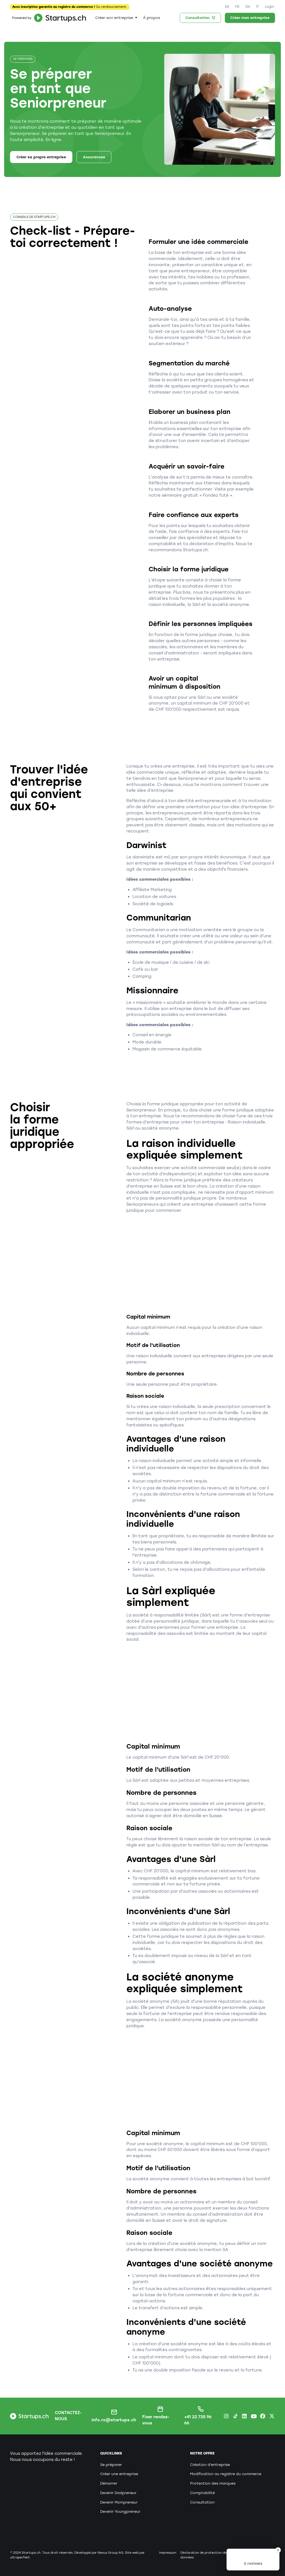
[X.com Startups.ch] (272, 2416)
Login (269, 7)
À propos (151, 18)
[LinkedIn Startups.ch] (244, 2416)
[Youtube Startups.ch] (253, 2416)
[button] (116, 17)
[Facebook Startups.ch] (263, 2416)
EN (247, 7)
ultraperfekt (20, 2557)
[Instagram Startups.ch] (226, 2416)
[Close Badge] (278, 2550)
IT (257, 7)
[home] (48, 18)
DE (227, 7)
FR (237, 7)
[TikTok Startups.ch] (235, 2416)
